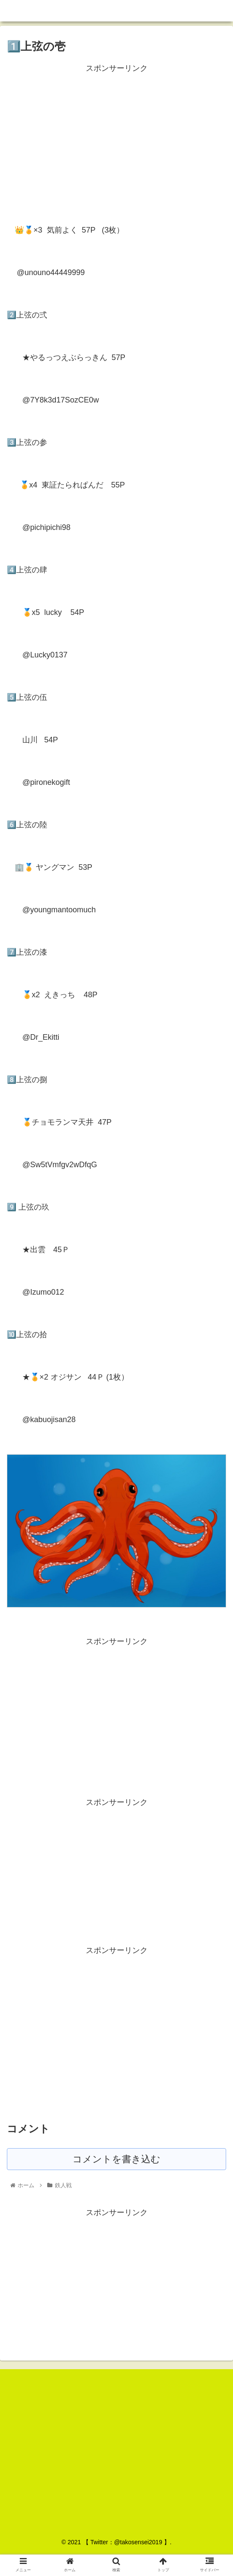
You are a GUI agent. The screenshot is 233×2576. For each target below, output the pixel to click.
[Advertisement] (116, 135)
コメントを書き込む (116, 2159)
